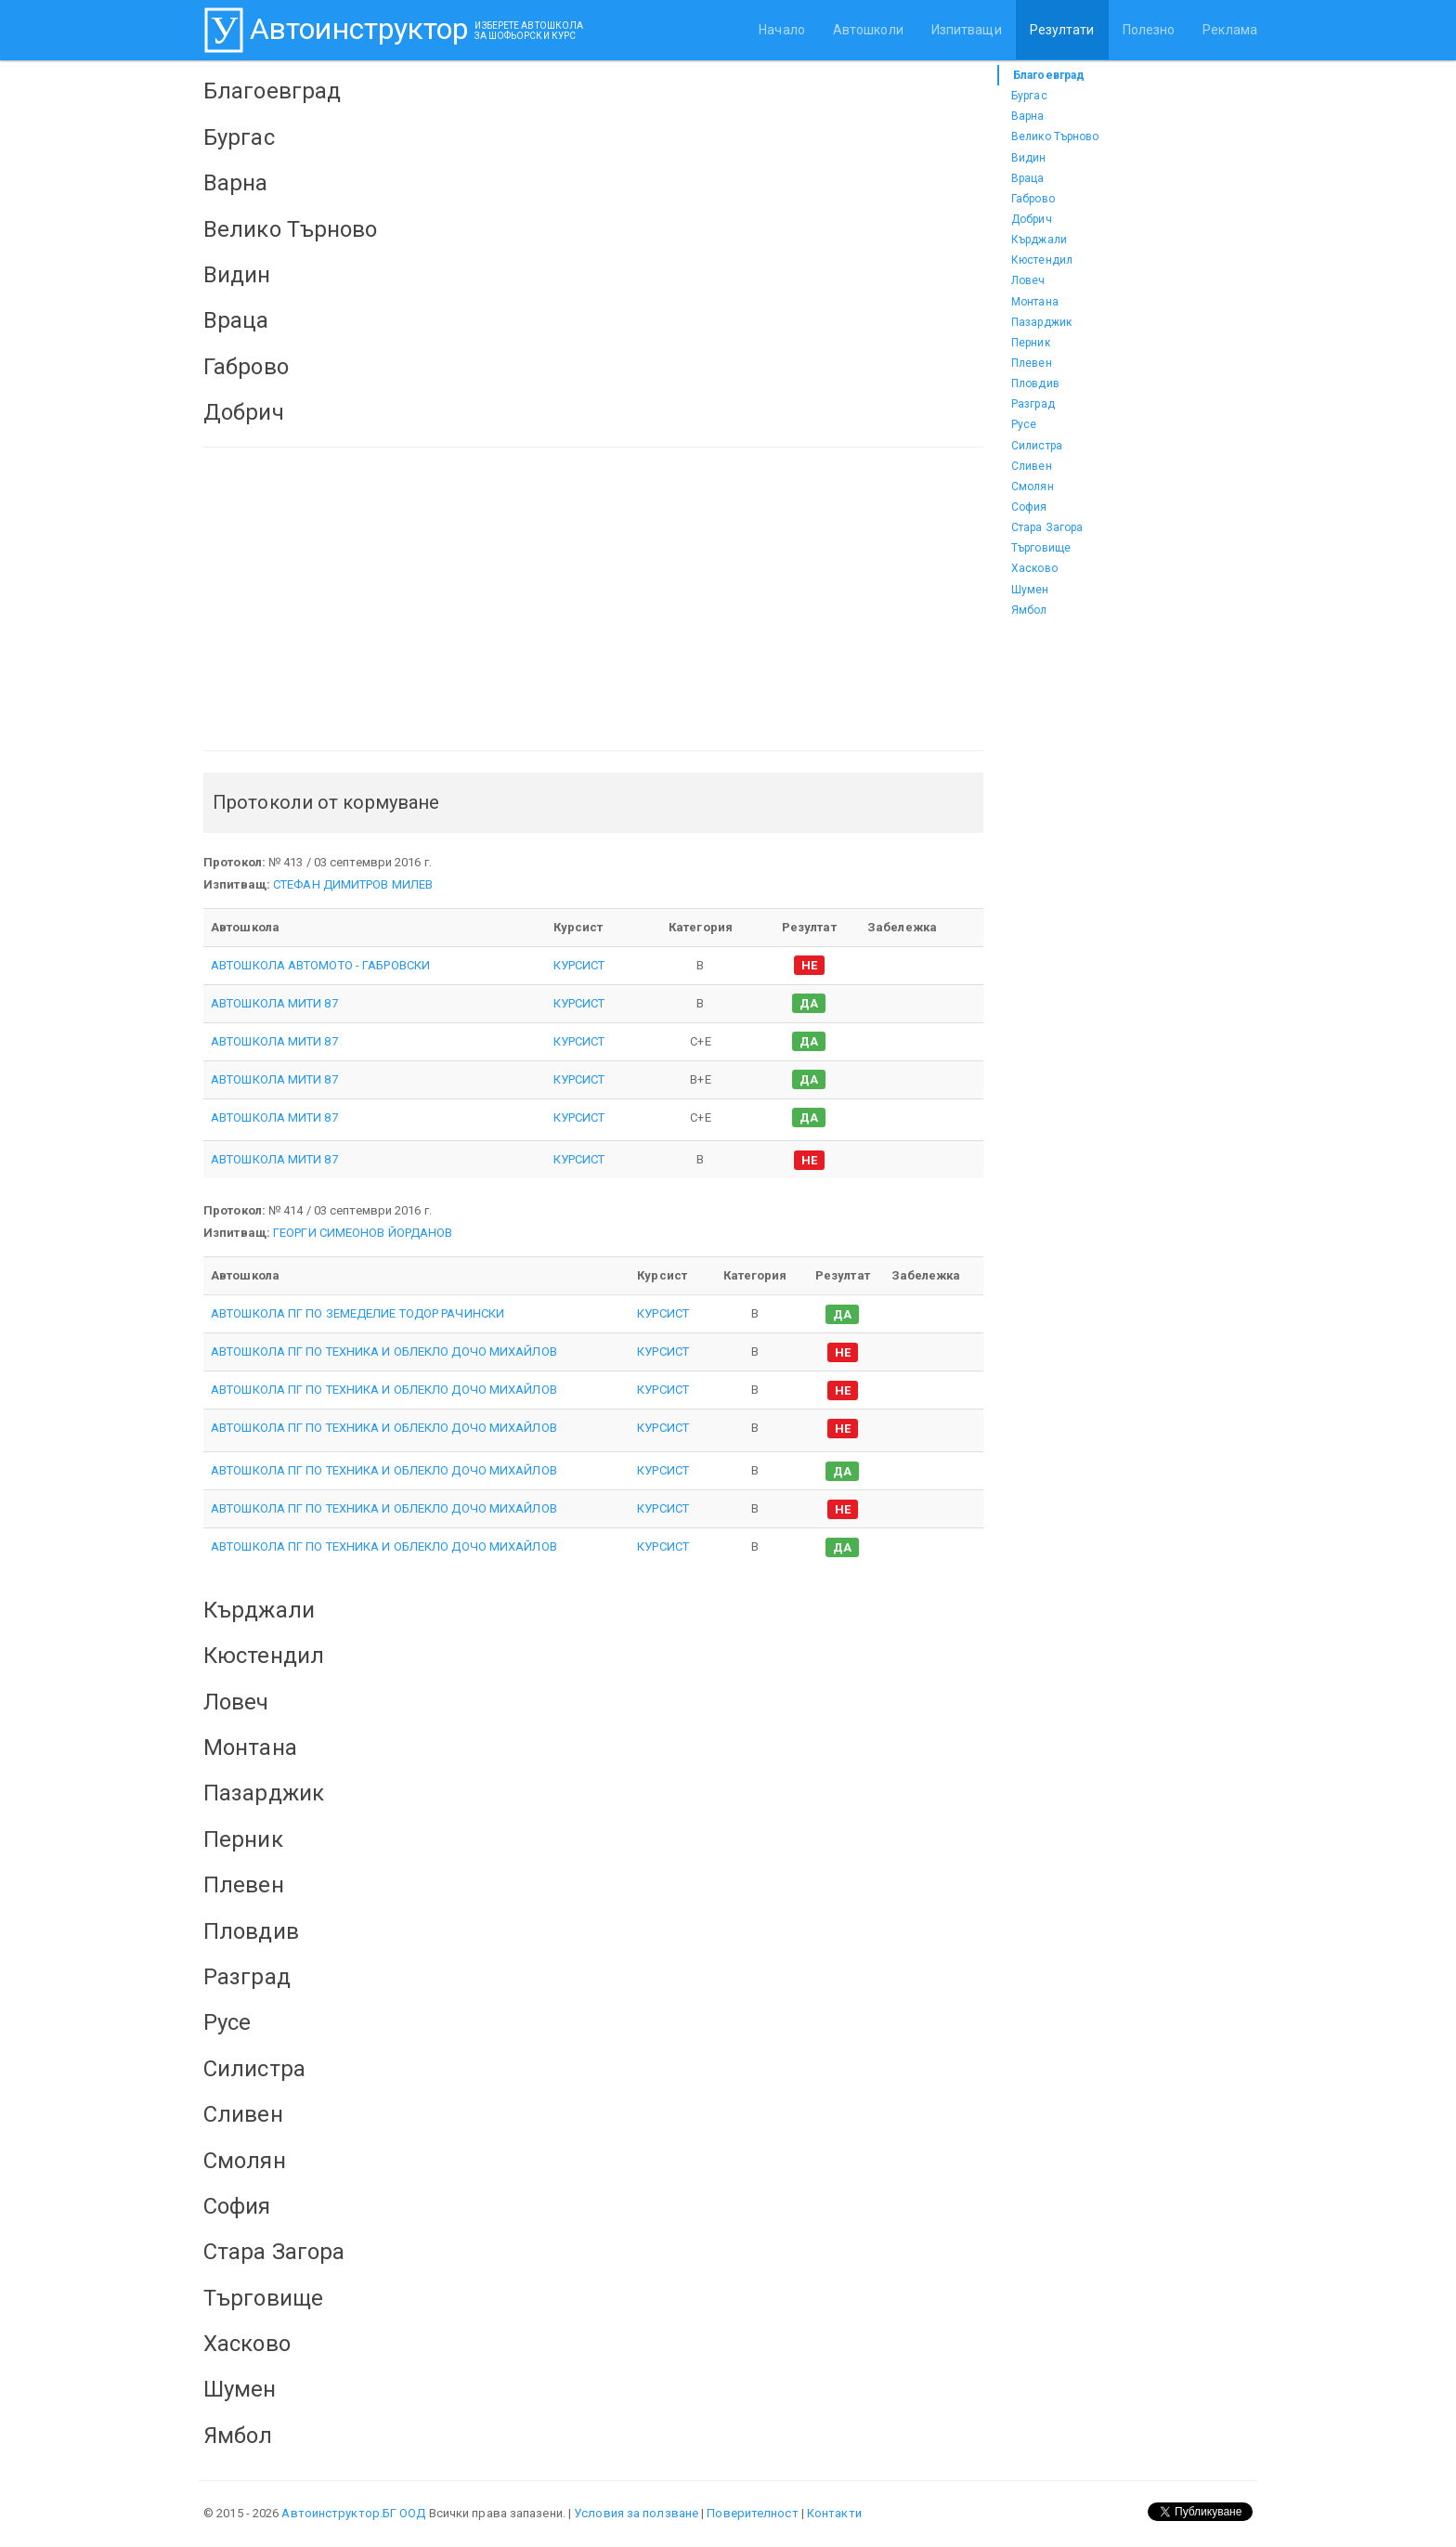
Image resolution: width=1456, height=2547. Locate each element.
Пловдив (1035, 383)
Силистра (1036, 445)
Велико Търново (1054, 136)
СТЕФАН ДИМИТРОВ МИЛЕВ (353, 884)
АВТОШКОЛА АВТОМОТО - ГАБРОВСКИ (320, 965)
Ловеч (1028, 280)
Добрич (1031, 219)
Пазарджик (1041, 322)
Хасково (1034, 568)
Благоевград (1049, 75)
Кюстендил (1041, 259)
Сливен (1031, 466)
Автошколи (868, 29)
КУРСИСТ (579, 965)
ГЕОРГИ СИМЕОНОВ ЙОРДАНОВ (362, 1233)
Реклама (1229, 29)
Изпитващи (966, 29)
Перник (1030, 342)
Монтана (1035, 301)
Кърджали (1039, 239)
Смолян (1032, 486)
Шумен (1030, 589)
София (1029, 506)
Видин (1028, 157)
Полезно (1149, 29)
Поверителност (752, 2513)
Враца (1028, 178)
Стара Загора (1047, 527)
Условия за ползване (636, 2513)
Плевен (1031, 363)
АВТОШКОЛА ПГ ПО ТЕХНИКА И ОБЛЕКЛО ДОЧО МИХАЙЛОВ (384, 1351)
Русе (1023, 424)
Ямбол (1029, 610)
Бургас (1029, 95)
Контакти (834, 2513)
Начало (782, 29)
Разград (1033, 403)
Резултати (1062, 29)
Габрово (1033, 198)
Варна (1028, 116)
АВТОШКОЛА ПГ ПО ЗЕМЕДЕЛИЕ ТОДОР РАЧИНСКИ (357, 1313)
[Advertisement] (593, 599)
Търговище (1041, 547)
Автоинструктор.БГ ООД (353, 2513)
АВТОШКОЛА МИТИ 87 (274, 1003)
